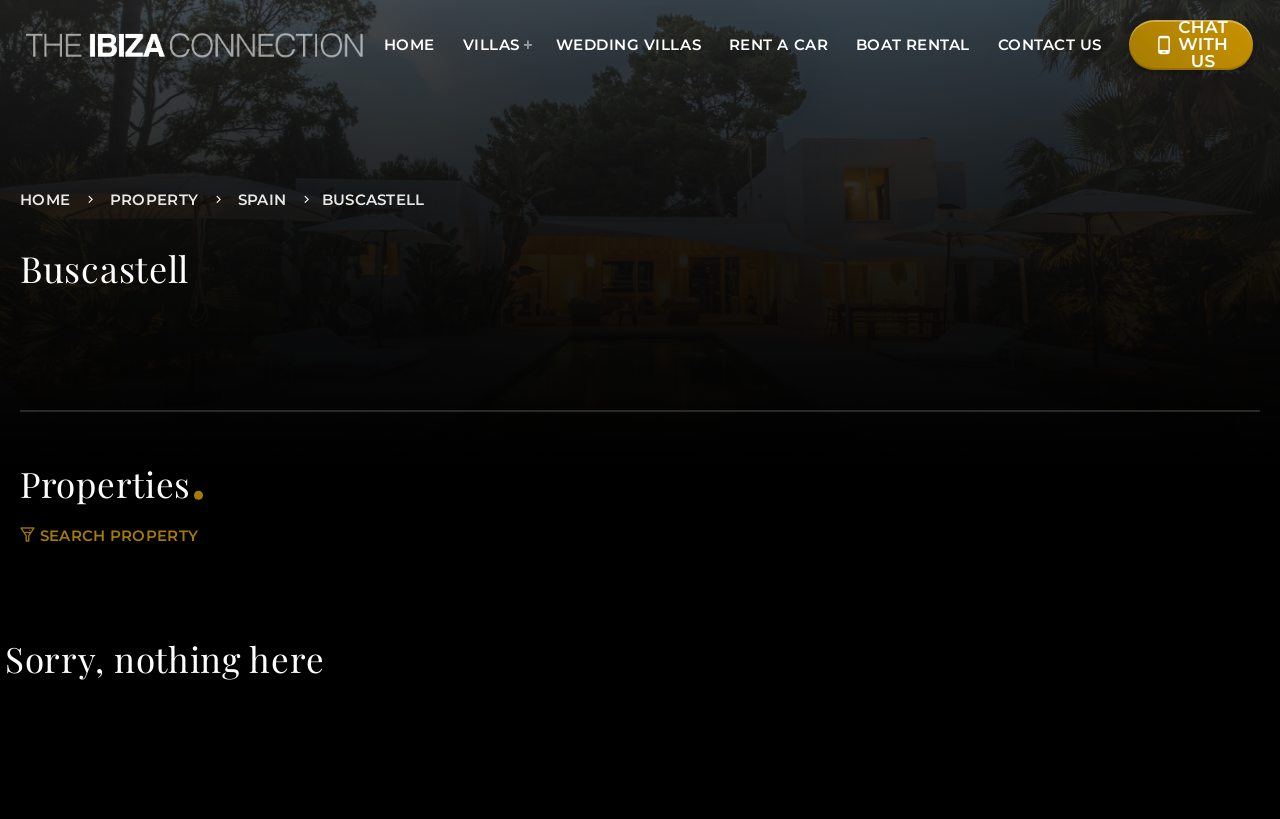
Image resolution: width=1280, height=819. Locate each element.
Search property (109, 535)
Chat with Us (1191, 45)
